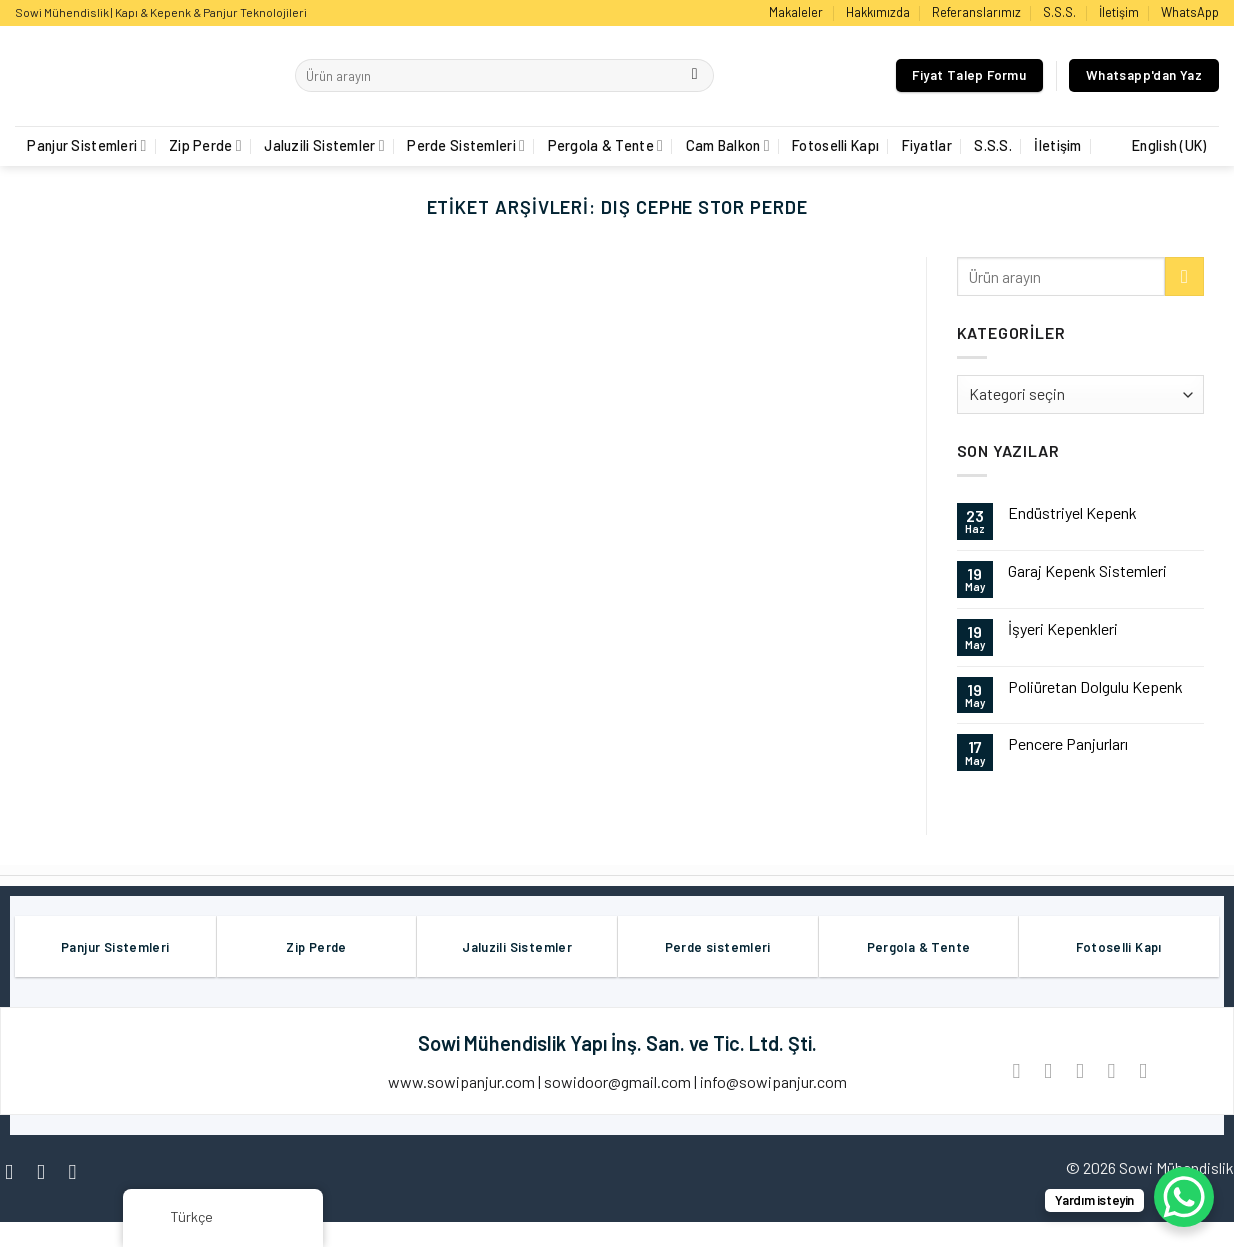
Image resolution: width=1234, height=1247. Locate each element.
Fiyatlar (927, 145)
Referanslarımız (976, 12)
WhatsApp (1190, 12)
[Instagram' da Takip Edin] (47, 1171)
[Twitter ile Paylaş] (1048, 1070)
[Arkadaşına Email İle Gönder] (1079, 1070)
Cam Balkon (728, 145)
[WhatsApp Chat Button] (1184, 1197)
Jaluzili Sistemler (324, 145)
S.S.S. (1059, 12)
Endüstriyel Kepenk (1072, 512)
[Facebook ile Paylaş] (1016, 1070)
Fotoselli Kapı (835, 145)
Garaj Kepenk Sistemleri (1087, 570)
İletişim (1119, 12)
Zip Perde (205, 145)
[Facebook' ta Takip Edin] (15, 1171)
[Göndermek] (694, 76)
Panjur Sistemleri (86, 145)
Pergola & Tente (606, 145)
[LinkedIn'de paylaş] (1142, 1070)
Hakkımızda (878, 12)
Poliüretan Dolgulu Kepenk (1095, 686)
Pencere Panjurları (1068, 743)
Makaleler (796, 12)
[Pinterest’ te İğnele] (1111, 1070)
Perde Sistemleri (466, 145)
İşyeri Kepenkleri (1063, 628)
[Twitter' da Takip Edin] (79, 1171)
